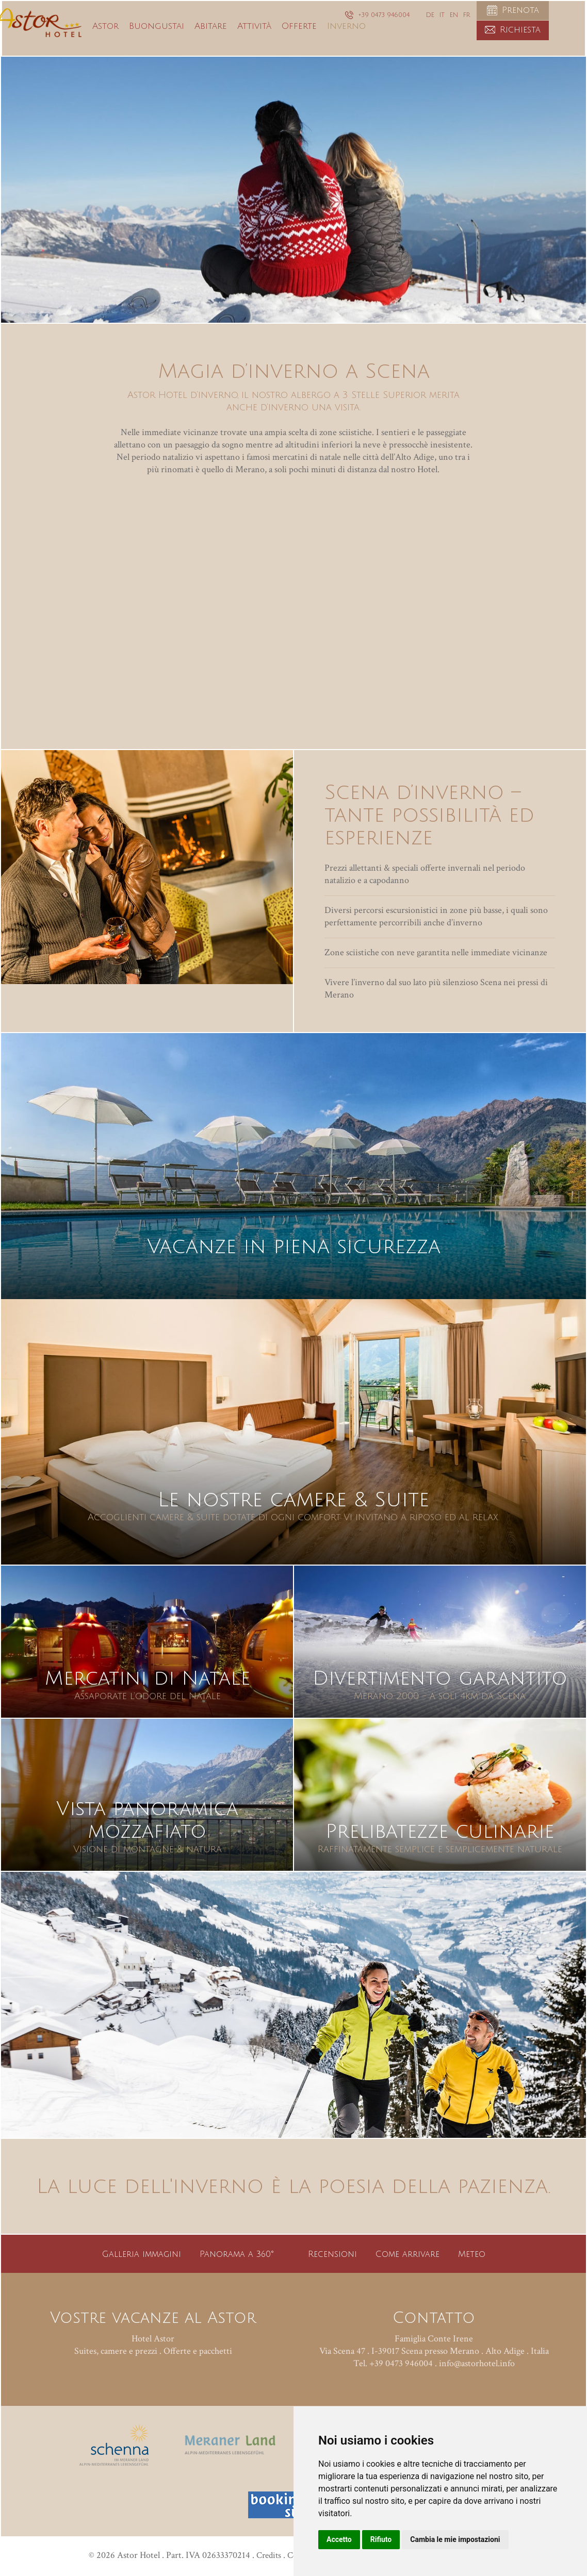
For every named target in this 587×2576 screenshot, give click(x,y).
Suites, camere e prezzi (115, 2351)
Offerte (331, 42)
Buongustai (189, 42)
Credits (260, 2555)
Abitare (243, 42)
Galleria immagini (141, 2254)
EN (454, 15)
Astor (138, 42)
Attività (287, 42)
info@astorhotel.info (477, 2363)
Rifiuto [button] (381, 2539)
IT (442, 15)
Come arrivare (407, 2254)
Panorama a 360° (237, 2254)
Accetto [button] (339, 2539)
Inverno (379, 42)
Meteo (471, 2254)
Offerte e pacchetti (198, 2351)
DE (430, 15)
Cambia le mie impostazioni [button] (455, 2539)
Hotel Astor (153, 2339)
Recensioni (332, 2254)
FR (466, 15)
